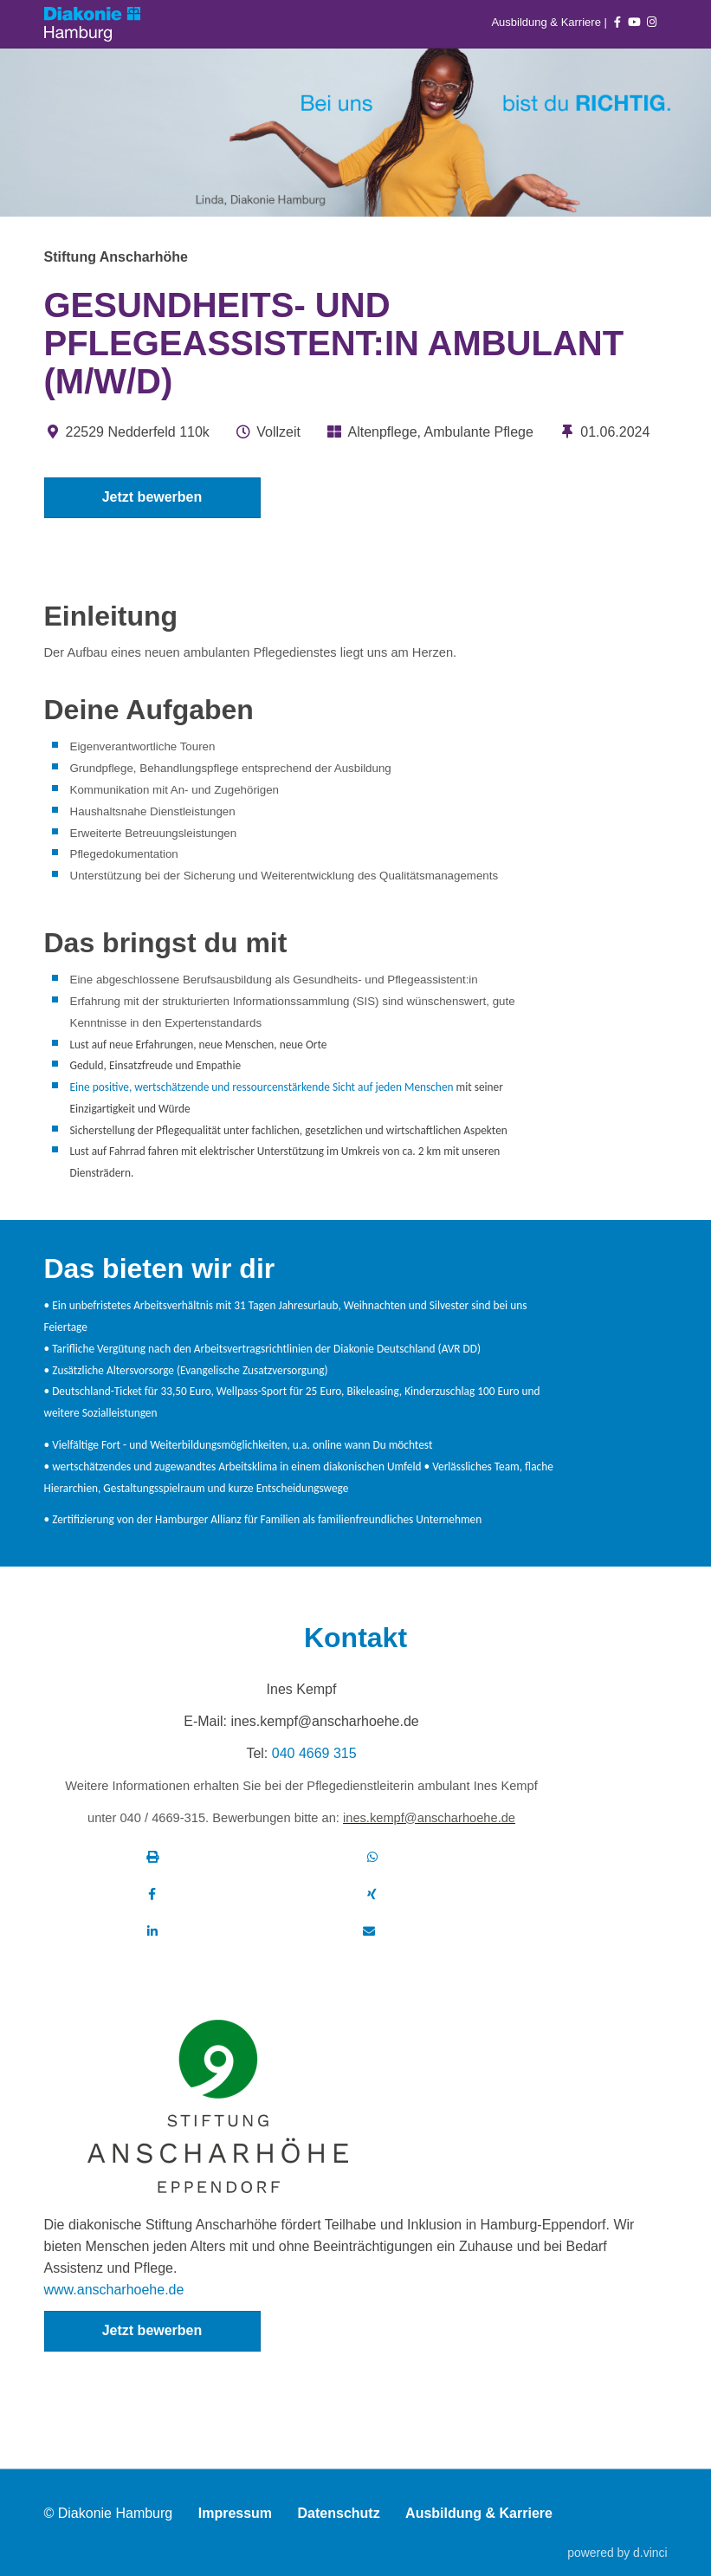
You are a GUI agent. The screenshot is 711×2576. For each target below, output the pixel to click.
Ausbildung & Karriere (547, 22)
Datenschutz (339, 2514)
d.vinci (650, 2553)
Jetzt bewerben (152, 497)
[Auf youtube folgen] (634, 22)
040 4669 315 (314, 1753)
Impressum (235, 2514)
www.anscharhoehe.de (114, 2289)
